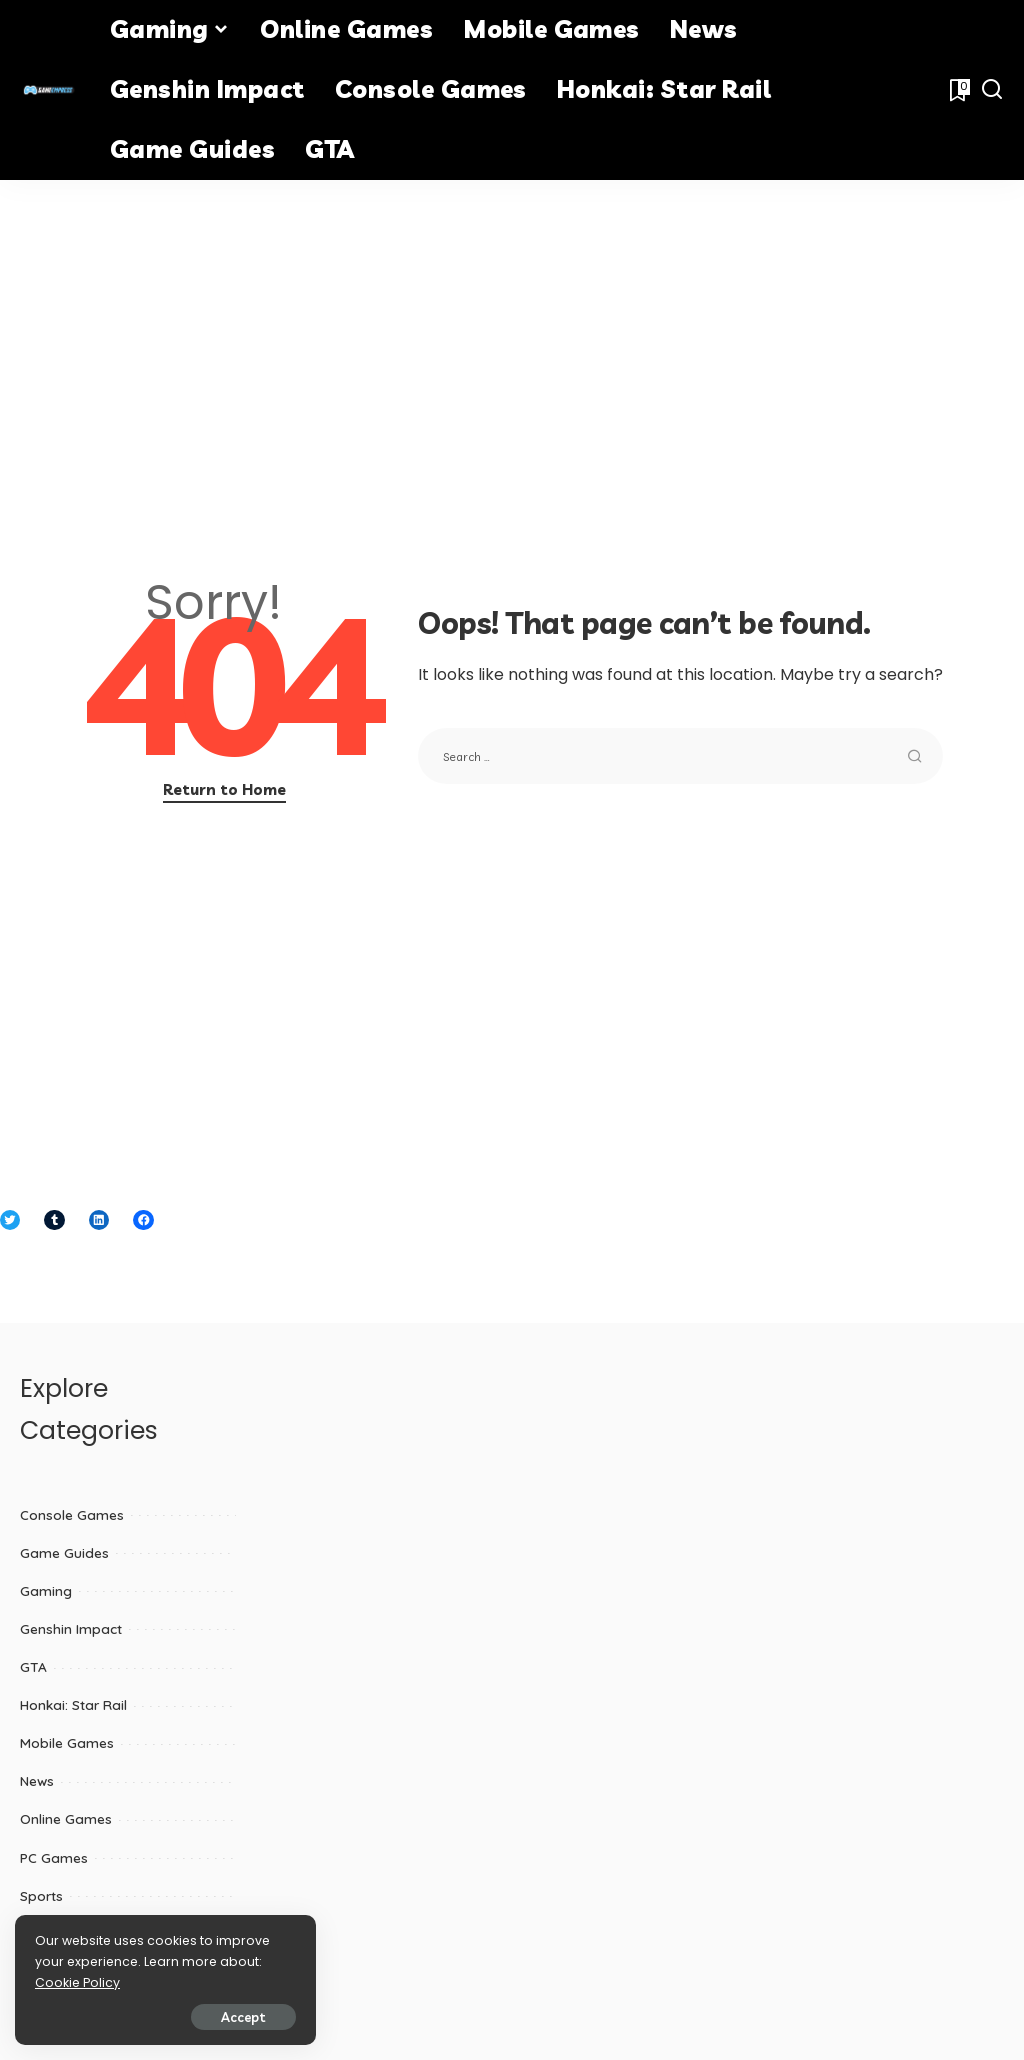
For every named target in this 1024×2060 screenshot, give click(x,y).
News (37, 1780)
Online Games (66, 1818)
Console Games (72, 1514)
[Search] (992, 90)
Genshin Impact (71, 1628)
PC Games (54, 1857)
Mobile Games (67, 1742)
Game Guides (64, 1552)
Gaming (46, 1590)
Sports (41, 1895)
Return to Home (224, 789)
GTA (33, 1666)
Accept (242, 2017)
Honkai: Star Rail (73, 1704)
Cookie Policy (77, 1982)
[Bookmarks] (958, 90)
